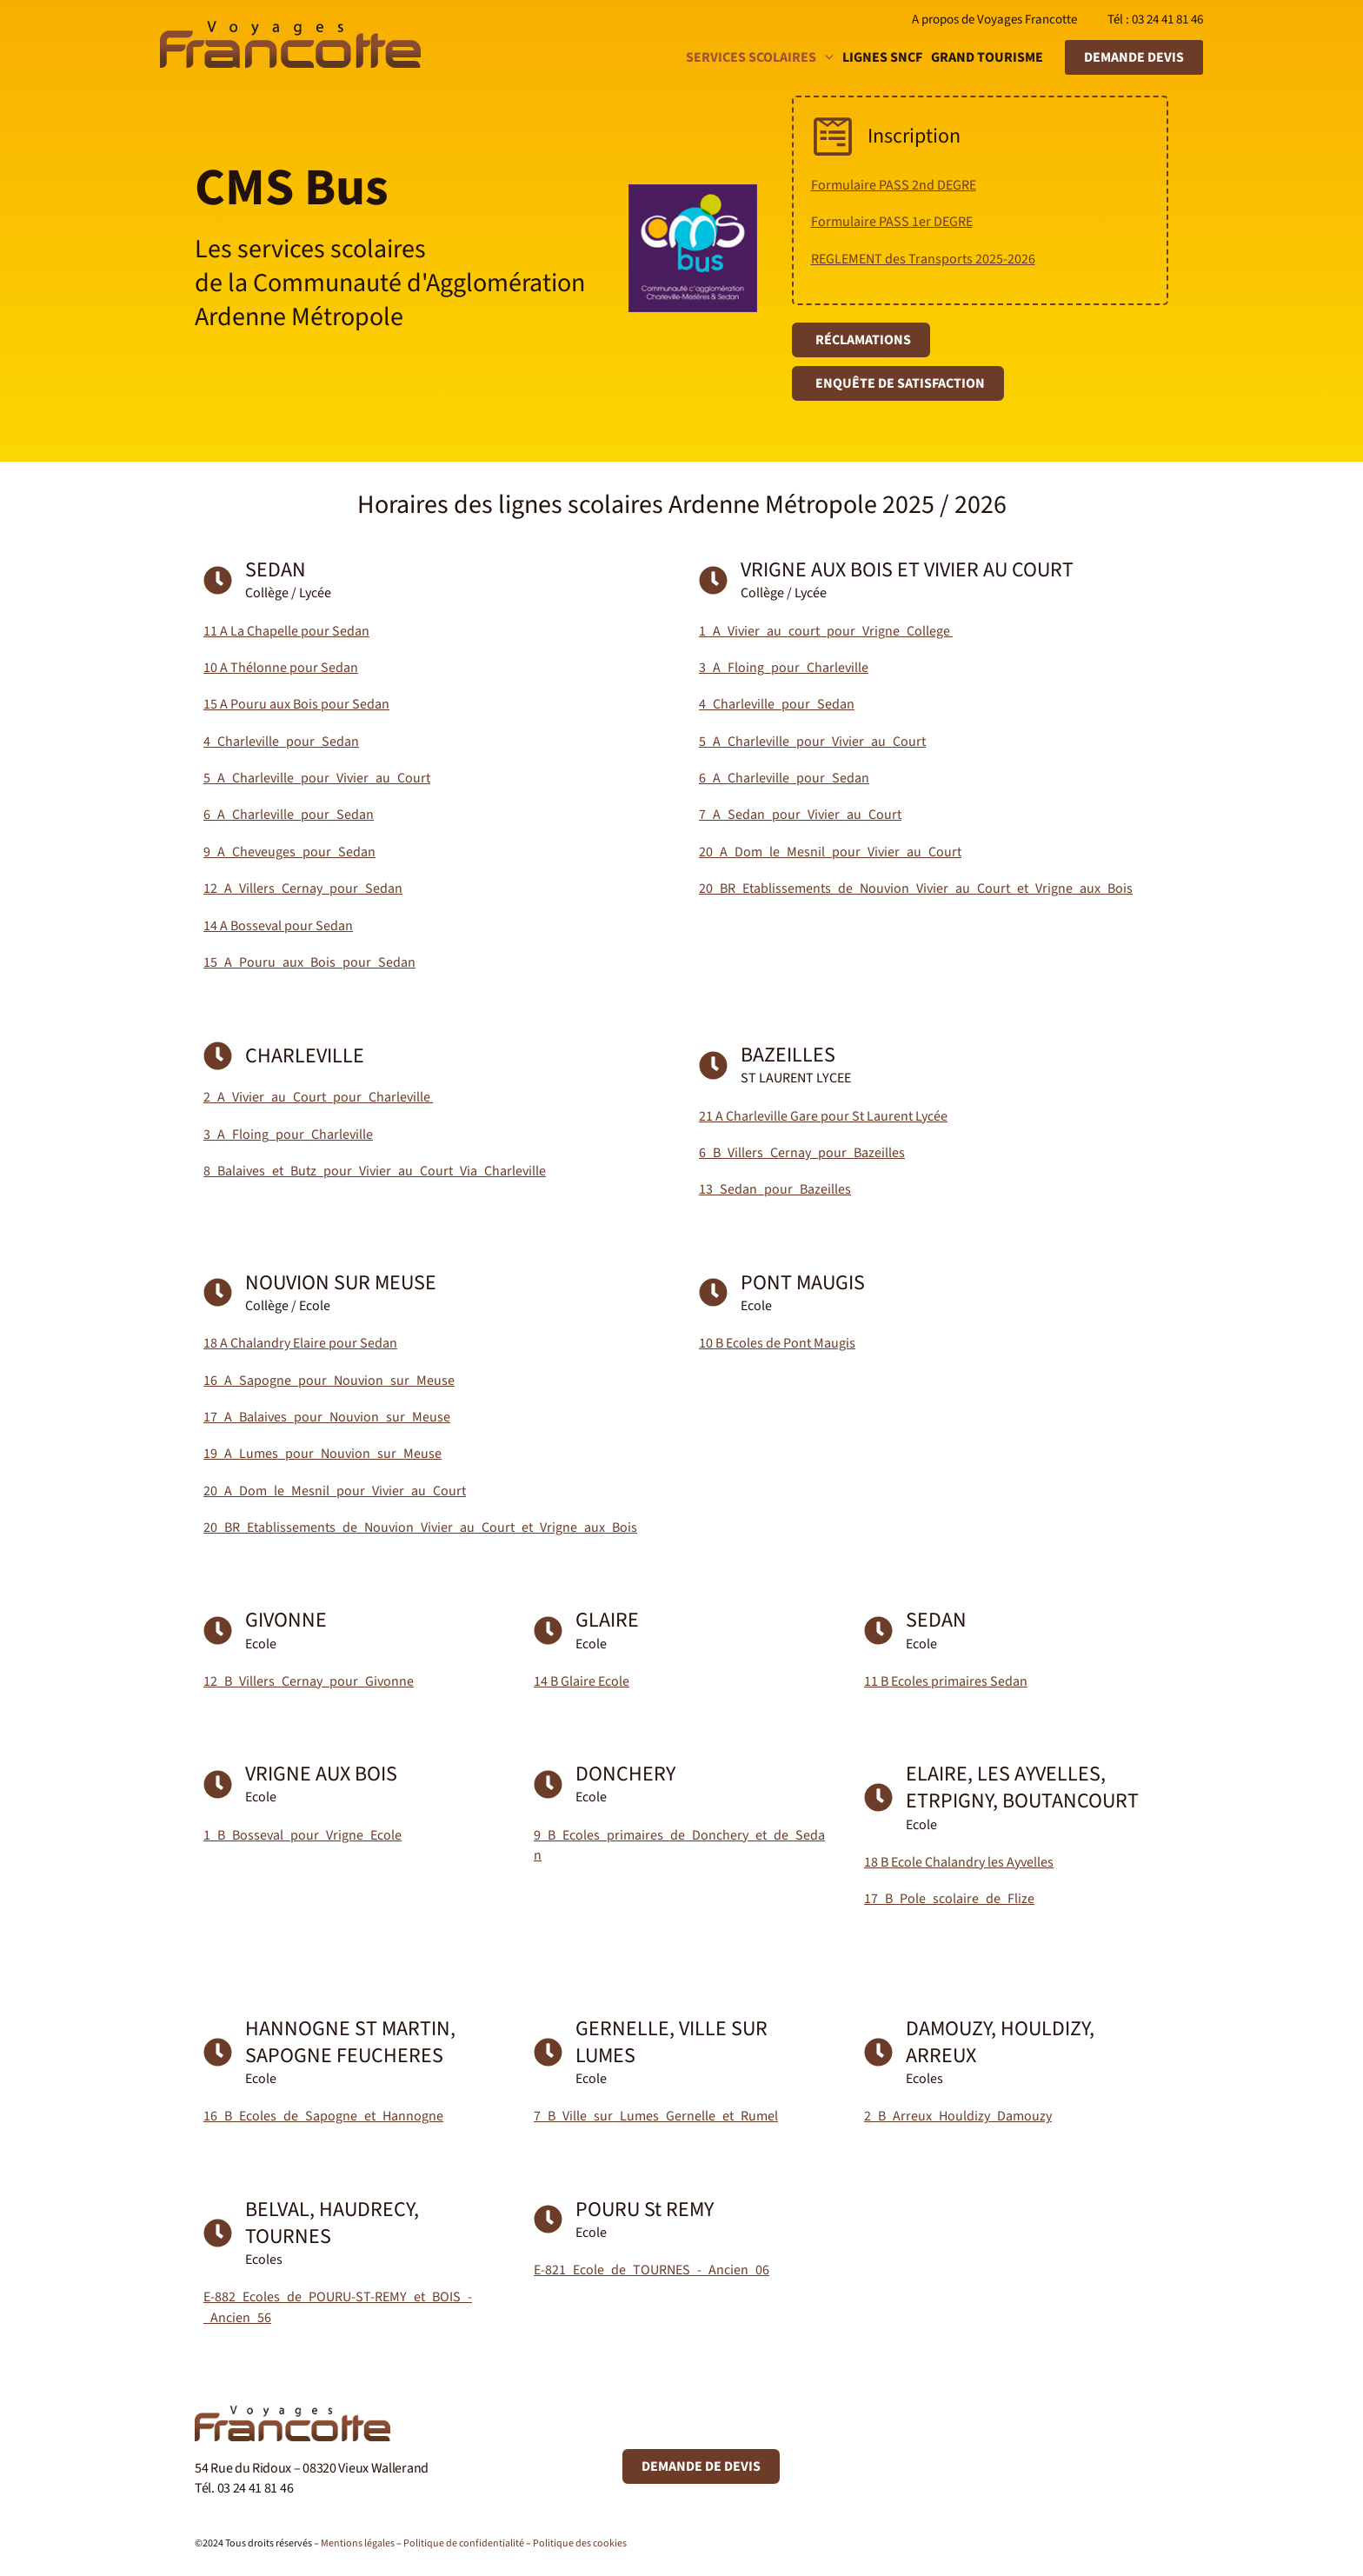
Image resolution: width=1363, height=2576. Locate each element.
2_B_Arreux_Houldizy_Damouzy (958, 2116)
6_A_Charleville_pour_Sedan (288, 814)
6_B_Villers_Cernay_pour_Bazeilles (802, 1152)
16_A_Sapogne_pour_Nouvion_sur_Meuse (329, 1380)
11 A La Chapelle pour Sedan (286, 631)
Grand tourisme (987, 57)
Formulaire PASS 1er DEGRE (892, 221)
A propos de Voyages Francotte (994, 19)
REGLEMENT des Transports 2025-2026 (923, 259)
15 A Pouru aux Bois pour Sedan (296, 704)
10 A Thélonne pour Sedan (280, 667)
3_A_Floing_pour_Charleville (783, 667)
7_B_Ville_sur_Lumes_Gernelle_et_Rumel (656, 2116)
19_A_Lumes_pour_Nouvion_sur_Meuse (322, 1453)
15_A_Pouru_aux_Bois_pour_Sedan (309, 962)
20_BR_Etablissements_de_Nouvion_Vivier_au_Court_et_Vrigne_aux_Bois (916, 888)
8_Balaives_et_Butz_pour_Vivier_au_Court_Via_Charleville (374, 1171)
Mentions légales (358, 2543)
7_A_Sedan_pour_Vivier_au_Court (800, 814)
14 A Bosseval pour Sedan (278, 925)
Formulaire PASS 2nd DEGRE (893, 185)
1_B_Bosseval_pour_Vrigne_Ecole (302, 1835)
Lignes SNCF (882, 57)
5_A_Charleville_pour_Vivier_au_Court (316, 778)
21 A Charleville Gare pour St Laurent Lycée (823, 1116)
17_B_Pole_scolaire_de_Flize (949, 1898)
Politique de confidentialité (463, 2543)
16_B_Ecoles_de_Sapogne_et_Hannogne (323, 2116)
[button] (825, 57)
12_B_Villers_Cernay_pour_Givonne (308, 1681)
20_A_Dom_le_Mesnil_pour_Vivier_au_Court (830, 852)
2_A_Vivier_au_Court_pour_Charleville (318, 1097)
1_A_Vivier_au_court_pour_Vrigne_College (826, 631)
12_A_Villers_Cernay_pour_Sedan (302, 888)
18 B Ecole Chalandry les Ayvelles (959, 1862)
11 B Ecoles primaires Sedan (945, 1681)
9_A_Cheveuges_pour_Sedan (289, 852)
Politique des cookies (580, 2543)
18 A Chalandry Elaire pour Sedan (300, 1343)
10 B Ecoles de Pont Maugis (777, 1343)
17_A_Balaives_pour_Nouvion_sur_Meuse (326, 1417)
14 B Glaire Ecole (581, 1681)
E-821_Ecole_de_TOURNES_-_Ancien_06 (651, 2270)
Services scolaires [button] (760, 57)
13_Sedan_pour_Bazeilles (775, 1189)
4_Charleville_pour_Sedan (281, 741)
